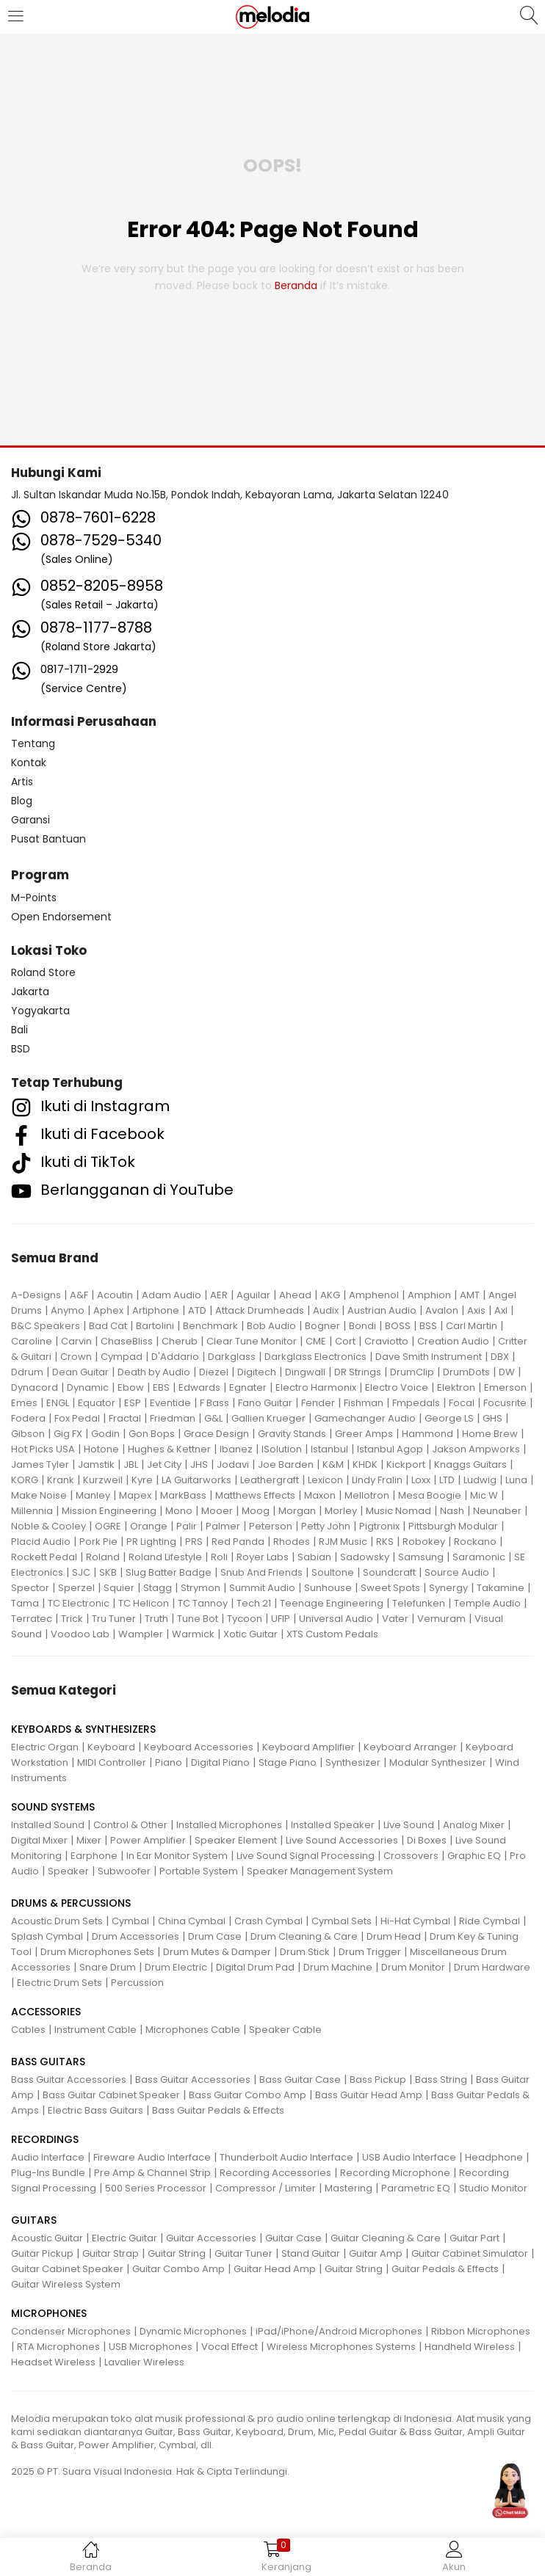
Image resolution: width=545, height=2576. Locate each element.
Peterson (270, 1526)
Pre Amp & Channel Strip (152, 2173)
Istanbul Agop (390, 1449)
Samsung (421, 1557)
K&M (333, 1464)
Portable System (198, 1871)
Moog (256, 1511)
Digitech (256, 1372)
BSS (428, 1326)
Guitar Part (474, 2238)
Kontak (28, 762)
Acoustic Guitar (47, 2238)
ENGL (57, 1403)
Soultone (332, 1572)
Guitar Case (293, 2238)
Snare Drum (107, 1967)
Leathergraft (269, 1480)
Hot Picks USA (43, 1449)
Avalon (441, 1310)
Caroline (31, 1341)
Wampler (140, 1634)
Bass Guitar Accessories (68, 2079)
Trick (72, 1619)
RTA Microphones (58, 2347)
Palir (186, 1526)
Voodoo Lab (80, 1634)
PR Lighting (151, 1542)
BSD (20, 1048)
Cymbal (130, 1921)
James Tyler (40, 1464)
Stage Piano (288, 1762)
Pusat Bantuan (48, 839)
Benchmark (210, 1326)
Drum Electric (176, 1967)
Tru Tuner (114, 1619)
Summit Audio (262, 1588)
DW (507, 1372)
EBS (161, 1387)
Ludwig (480, 1480)
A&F (79, 1295)
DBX (500, 1357)
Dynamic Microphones (193, 2331)
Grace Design (216, 1434)
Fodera (28, 1418)
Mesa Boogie (429, 1495)
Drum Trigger (370, 1952)
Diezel (213, 1372)
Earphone (94, 1856)
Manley (93, 1495)
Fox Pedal (77, 1418)
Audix (326, 1310)
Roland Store (43, 972)
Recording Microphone (395, 2173)
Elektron (456, 1387)
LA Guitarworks (196, 1480)
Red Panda (238, 1542)
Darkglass (232, 1357)
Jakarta (30, 991)
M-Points (34, 897)
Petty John (325, 1526)
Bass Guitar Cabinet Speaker (111, 2095)
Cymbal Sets (341, 1921)
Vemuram (441, 1619)
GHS (492, 1418)
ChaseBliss (127, 1341)
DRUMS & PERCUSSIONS (71, 1903)
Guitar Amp (376, 2253)
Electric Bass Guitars (95, 2110)
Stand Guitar (310, 2253)
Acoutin (115, 1295)
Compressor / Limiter (265, 2188)
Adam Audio (171, 1295)
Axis (476, 1310)
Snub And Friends (261, 1572)
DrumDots (466, 1372)
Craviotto (386, 1341)
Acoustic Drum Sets (57, 1921)
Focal (461, 1403)
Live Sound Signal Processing (306, 1856)
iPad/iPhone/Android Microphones (339, 2331)
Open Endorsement (61, 916)
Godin (105, 1434)
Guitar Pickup (42, 2253)
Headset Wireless (53, 2362)
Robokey (424, 1542)
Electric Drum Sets (59, 1983)
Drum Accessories (135, 1936)
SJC (81, 1572)
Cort (345, 1341)
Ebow (131, 1387)
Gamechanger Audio (365, 1418)
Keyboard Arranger (410, 1747)
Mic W (484, 1495)
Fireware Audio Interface (152, 2157)
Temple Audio (487, 1603)
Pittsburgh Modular (453, 1526)
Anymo (67, 1310)
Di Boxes (427, 1840)
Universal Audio (336, 1619)
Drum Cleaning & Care (304, 1936)
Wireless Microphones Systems (341, 2347)
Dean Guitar (80, 1372)
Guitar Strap (110, 2253)
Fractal (125, 1418)
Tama (25, 1603)
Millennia (32, 1511)
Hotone (101, 1449)
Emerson (505, 1387)
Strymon (200, 1588)
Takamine (500, 1588)
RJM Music (343, 1542)
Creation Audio (453, 1341)
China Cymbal (191, 1921)
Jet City (164, 1464)
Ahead (295, 1295)
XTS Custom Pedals (332, 1634)
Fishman (363, 1403)
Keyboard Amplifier (308, 1747)
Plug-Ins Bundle (48, 2173)
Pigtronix (379, 1526)
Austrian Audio (381, 1310)
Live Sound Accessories (342, 1840)
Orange (148, 1526)
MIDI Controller (111, 1762)
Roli (219, 1557)
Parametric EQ (415, 2188)
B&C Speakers (45, 1326)
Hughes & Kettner (169, 1449)
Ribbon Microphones (480, 2331)
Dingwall (305, 1372)
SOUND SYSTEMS (53, 1807)
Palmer (223, 1526)
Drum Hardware (492, 1967)
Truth (156, 1619)
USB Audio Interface (409, 2157)
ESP (132, 1403)
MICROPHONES (49, 2313)
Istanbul (329, 1449)
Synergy (448, 1588)
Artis (22, 781)
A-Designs (36, 1295)
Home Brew (490, 1434)
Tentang (33, 743)
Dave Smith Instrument (428, 1357)
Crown (76, 1357)
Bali (19, 1029)
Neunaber (497, 1511)
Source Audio (457, 1572)
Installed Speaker (333, 1825)
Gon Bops (152, 1434)
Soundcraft (389, 1572)
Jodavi (233, 1464)
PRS (194, 1542)
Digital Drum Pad (255, 1967)
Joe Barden (286, 1464)
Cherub (180, 1341)
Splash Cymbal (47, 1936)
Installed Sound (47, 1825)
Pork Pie (98, 1542)
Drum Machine (337, 1967)
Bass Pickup (378, 2079)
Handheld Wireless (470, 2347)
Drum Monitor (413, 1967)
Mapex (135, 1495)
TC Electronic (78, 1603)
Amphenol (374, 1295)
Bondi (362, 1326)
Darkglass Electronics (315, 1357)
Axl (501, 1310)
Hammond (427, 1434)
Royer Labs (263, 1557)
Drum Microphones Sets (97, 1952)
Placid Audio (41, 1542)
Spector (30, 1588)
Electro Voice (396, 1387)
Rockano (475, 1542)
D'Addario (175, 1357)
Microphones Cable (192, 2030)
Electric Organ (45, 1747)
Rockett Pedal (44, 1557)
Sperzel (76, 1588)
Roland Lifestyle (165, 1557)
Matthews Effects (255, 1495)
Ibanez (236, 1449)
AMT (470, 1295)
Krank (60, 1480)
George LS (449, 1418)
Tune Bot (197, 1619)
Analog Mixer (474, 1825)
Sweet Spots (390, 1588)
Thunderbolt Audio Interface (286, 2157)
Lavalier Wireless (144, 2362)
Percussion (137, 1983)
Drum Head (394, 1936)
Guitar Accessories (211, 2238)
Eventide (170, 1403)
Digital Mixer (39, 1840)
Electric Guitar (124, 2238)
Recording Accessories (275, 2173)
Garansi (30, 819)
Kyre (142, 1480)
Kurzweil (103, 1480)
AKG (330, 1295)
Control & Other (130, 1825)
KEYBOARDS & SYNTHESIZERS (83, 1729)
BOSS (398, 1326)
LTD (447, 1480)
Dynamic (88, 1387)
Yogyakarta (40, 1010)
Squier (119, 1588)
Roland (103, 1557)
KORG (24, 1480)
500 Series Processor (155, 2188)
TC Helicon (143, 1603)
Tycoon (244, 1619)
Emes (24, 1403)
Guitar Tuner (243, 2253)
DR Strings (357, 1372)
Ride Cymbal (489, 1921)
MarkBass (183, 1495)
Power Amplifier (148, 1840)
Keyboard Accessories (198, 1747)
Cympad (121, 1357)
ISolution (281, 1449)
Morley (341, 1511)
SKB (108, 1572)
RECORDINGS (45, 2139)
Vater (395, 1619)
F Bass (214, 1403)
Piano (168, 1762)
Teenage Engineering (331, 1603)
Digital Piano (220, 1762)
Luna (516, 1480)
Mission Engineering (109, 1511)
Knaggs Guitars (470, 1464)
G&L (213, 1418)
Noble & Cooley (48, 1526)
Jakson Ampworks (476, 1449)
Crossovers (410, 1856)
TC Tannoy (203, 1603)
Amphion (429, 1295)
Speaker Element (236, 1840)
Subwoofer (124, 1871)
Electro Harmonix (315, 1387)
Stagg (157, 1588)
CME (316, 1341)
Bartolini (155, 1326)
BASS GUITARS (48, 2061)
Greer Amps (364, 1434)
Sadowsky (364, 1557)
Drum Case (215, 1936)
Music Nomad (398, 1511)
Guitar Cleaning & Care (386, 2238)
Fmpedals (416, 1403)
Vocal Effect (229, 2347)
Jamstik (96, 1464)
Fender (318, 1403)
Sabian (314, 1557)
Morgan (297, 1511)
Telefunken (418, 1603)
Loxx (420, 1480)
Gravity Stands (292, 1434)
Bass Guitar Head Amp (368, 2095)
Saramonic (478, 1557)
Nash (452, 1511)
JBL (130, 1464)
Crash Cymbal (268, 1921)
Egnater (248, 1387)
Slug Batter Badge (169, 1572)
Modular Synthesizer (437, 1762)
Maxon (320, 1495)
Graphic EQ (474, 1856)
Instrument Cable (95, 2030)
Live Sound (408, 1825)
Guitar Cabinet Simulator (469, 2253)
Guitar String (177, 2253)
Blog (21, 800)
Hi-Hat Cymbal (415, 1921)
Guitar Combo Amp (178, 2269)
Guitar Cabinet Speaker (67, 2269)
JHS (199, 1464)
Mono (178, 1511)
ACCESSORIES (46, 2011)
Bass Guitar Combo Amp (247, 2095)
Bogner (322, 1326)
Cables (28, 2030)
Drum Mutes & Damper (217, 1952)
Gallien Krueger (268, 1418)
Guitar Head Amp (275, 2269)
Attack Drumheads (259, 1310)
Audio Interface (47, 2157)
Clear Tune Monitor (251, 1341)
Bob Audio (271, 1326)
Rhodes (291, 1542)
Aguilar (253, 1295)
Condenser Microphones (71, 2331)
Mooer (217, 1511)
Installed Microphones (229, 1825)
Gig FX (68, 1434)
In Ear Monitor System (177, 1856)
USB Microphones (150, 2347)
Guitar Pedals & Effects (445, 2269)
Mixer (88, 1840)
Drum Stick (305, 1952)
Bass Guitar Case (300, 2079)
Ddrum (27, 1372)
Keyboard (111, 1747)
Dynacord (34, 1387)
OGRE (108, 1526)
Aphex (108, 1310)
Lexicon (325, 1480)
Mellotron (366, 1495)
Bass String (441, 2079)
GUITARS (34, 2220)
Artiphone (155, 1310)
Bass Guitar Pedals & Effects (218, 2110)
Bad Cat (108, 1326)
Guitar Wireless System (65, 2284)
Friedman (172, 1418)
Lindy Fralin (377, 1480)
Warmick (193, 1634)
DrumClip (412, 1372)
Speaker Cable (285, 2030)
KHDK (365, 1464)
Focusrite (505, 1403)
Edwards (199, 1387)
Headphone (494, 2157)
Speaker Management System (320, 1871)
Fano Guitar (265, 1403)
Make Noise (39, 1495)
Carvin (76, 1341)
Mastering (348, 2188)
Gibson (28, 1434)
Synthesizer (352, 1762)
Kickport (405, 1464)
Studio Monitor (493, 2188)
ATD (197, 1310)
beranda (296, 285)
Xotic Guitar (250, 1634)
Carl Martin (471, 1326)
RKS (385, 1542)
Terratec (31, 1619)
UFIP (280, 1619)
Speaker (68, 1871)
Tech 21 (254, 1603)
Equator (96, 1403)
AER (219, 1295)
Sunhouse (328, 1588)
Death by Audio (154, 1372)
